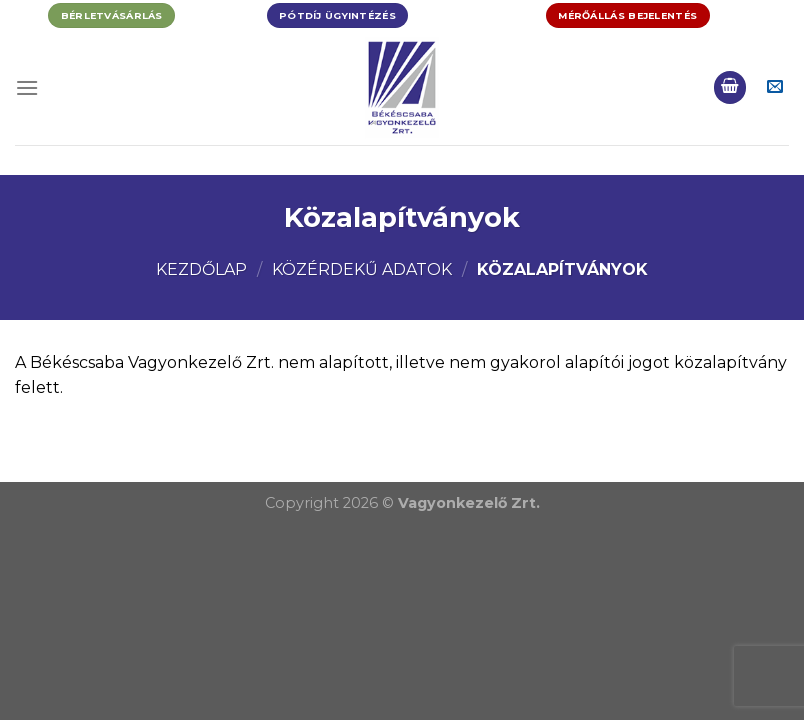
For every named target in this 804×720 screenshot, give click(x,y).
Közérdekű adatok (362, 269)
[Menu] (27, 87)
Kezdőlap (201, 269)
